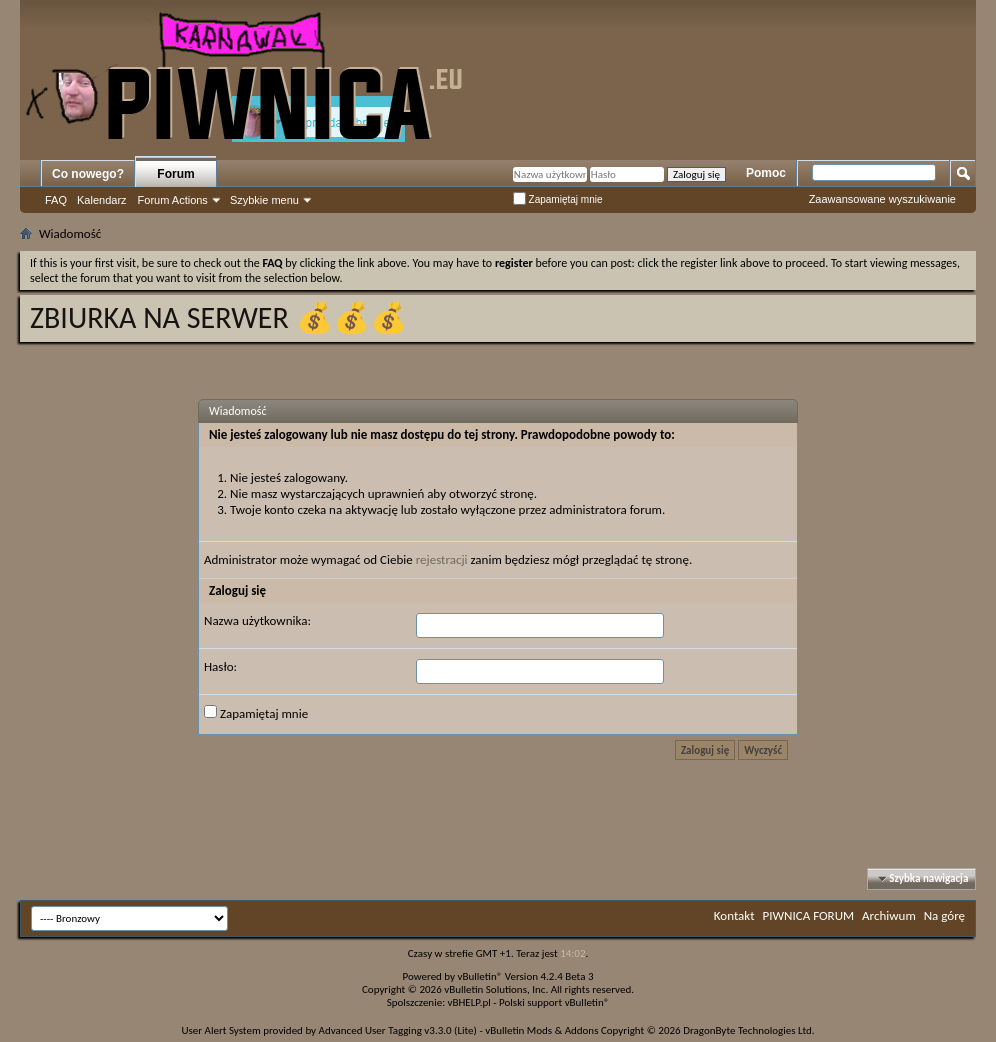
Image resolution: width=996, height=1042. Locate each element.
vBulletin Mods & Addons (541, 1030)
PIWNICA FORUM (809, 915)
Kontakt (734, 915)
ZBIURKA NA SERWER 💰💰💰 (218, 317)
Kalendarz (102, 200)
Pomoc (766, 173)
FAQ (56, 200)
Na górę (944, 915)
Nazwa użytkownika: (257, 620)
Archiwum (889, 915)
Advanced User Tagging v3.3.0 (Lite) (398, 1030)
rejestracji (442, 559)
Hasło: (220, 666)
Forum (175, 174)
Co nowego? (88, 174)
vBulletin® (480, 976)
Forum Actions (173, 200)
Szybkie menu (264, 200)
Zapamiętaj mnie (558, 199)
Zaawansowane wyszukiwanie (882, 199)
